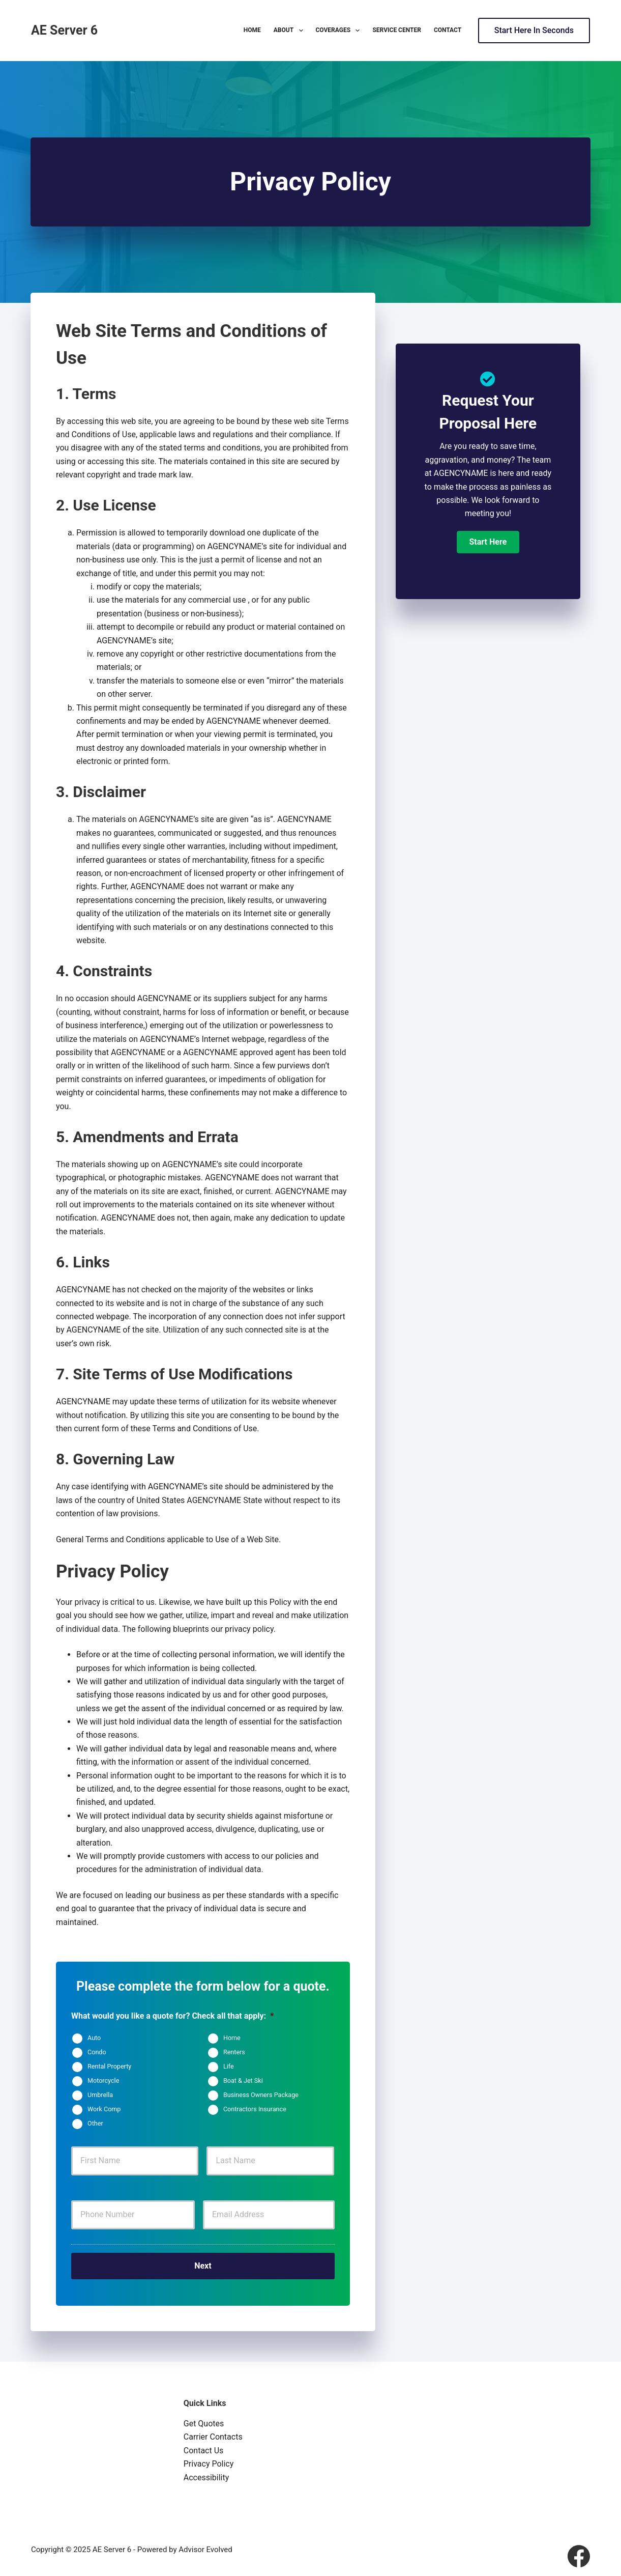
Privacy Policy (209, 2460)
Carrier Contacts (213, 2433)
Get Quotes (204, 2419)
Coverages (340, 30)
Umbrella (100, 2095)
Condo (96, 2052)
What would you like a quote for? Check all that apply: (172, 2016)
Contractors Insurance (254, 2109)
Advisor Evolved (205, 2545)
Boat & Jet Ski (243, 2081)
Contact (447, 30)
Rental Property (109, 2067)
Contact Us (204, 2446)
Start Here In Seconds (534, 30)
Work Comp (104, 2109)
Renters (234, 2052)
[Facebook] (579, 2552)
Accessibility (206, 2473)
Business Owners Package (261, 2095)
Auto (94, 2038)
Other (95, 2124)
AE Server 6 (64, 30)
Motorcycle (103, 2081)
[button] (488, 542)
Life (228, 2067)
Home (252, 30)
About (290, 30)
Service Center (396, 30)
